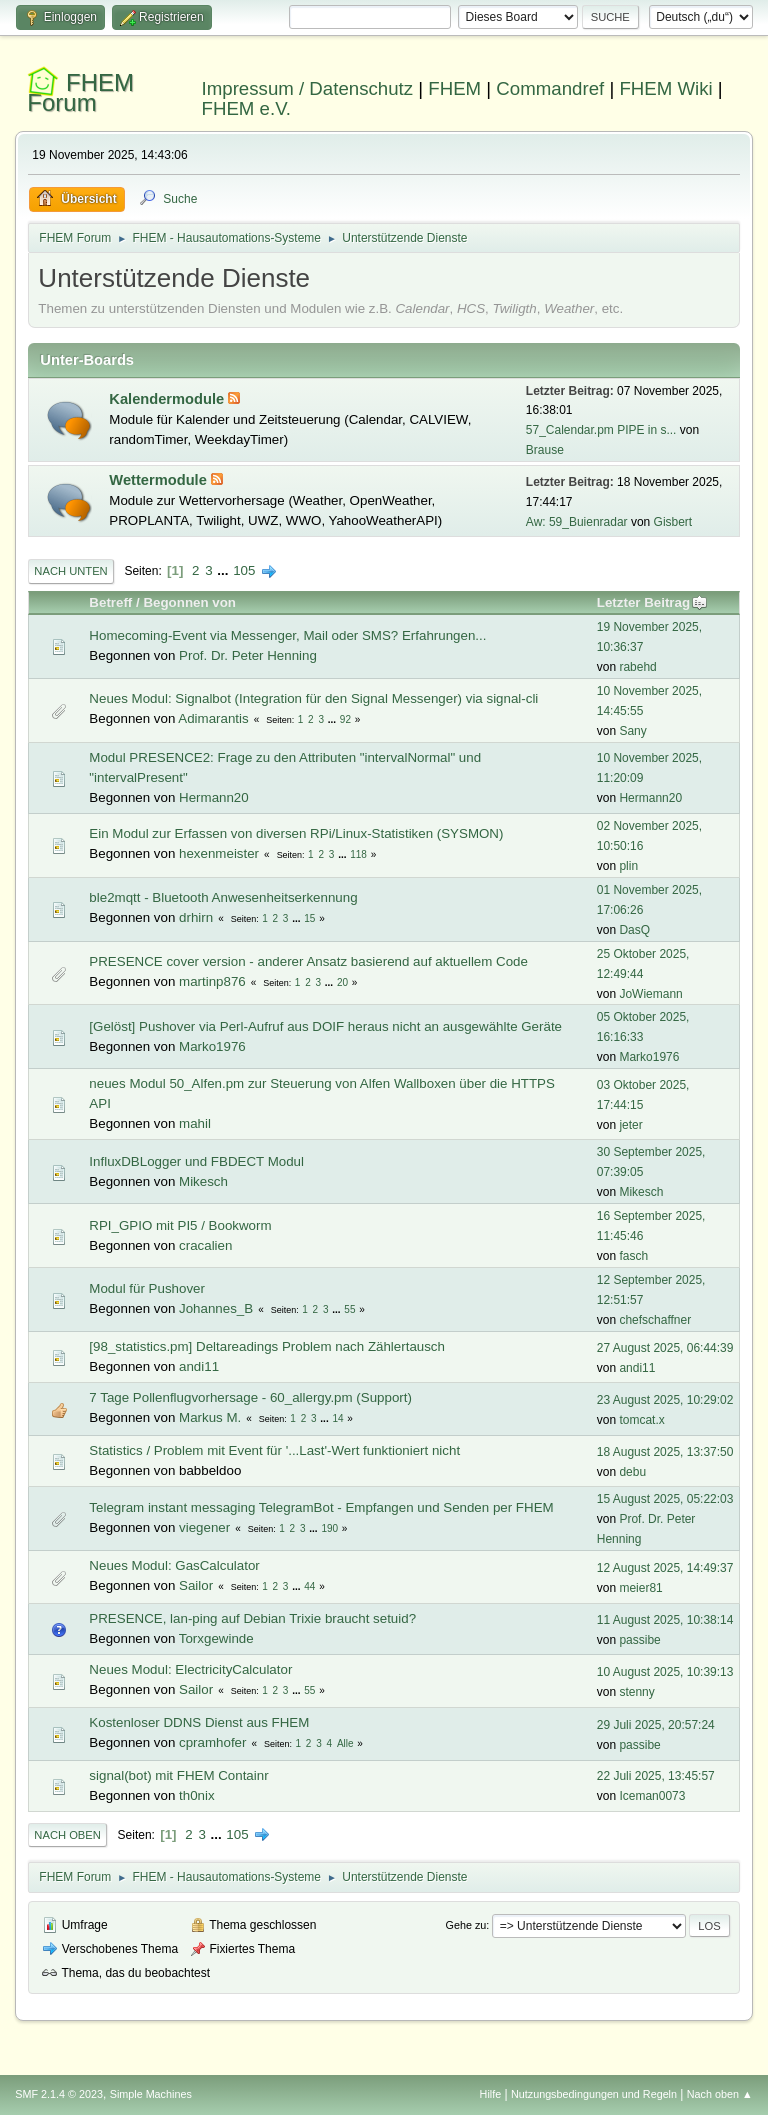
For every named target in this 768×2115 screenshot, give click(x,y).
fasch (633, 1256)
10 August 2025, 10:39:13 (665, 1672)
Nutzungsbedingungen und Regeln (594, 2094)
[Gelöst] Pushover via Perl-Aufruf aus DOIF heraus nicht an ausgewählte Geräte (325, 1026)
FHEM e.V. (247, 108)
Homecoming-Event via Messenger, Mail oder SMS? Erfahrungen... (287, 635)
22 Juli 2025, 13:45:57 (656, 1776)
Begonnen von (189, 602)
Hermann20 (214, 797)
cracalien (205, 1245)
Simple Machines (151, 2094)
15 (309, 918)
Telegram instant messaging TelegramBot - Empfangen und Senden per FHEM (321, 1507)
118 (358, 854)
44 (309, 1586)
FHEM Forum (80, 92)
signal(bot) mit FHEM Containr (178, 1775)
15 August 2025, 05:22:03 (665, 1499)
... (224, 570)
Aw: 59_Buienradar (577, 522)
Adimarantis (213, 718)
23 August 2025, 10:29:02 (665, 1400)
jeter (630, 1125)
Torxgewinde (216, 1638)
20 (342, 982)
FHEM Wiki (665, 88)
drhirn (196, 917)
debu (632, 1472)
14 (337, 1418)
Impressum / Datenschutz (308, 88)
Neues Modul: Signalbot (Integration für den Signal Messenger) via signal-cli (313, 698)
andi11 (199, 1366)
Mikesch (203, 1181)
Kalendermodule (168, 399)
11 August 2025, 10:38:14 (665, 1620)
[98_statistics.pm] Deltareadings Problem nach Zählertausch (267, 1346)
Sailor (196, 1585)
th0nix (197, 1795)
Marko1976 (212, 1046)
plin (628, 866)
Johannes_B (216, 1308)
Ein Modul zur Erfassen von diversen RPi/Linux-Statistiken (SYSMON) (296, 833)
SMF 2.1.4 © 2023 (59, 2094)
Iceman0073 (652, 1796)
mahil (195, 1123)
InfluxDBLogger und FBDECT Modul (196, 1161)
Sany (632, 731)
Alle (345, 1743)
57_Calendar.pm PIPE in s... (601, 430)
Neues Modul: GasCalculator (174, 1565)
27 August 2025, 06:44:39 (665, 1348)
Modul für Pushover (147, 1288)
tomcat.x (641, 1420)
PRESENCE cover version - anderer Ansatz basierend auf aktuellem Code (308, 961)
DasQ (634, 930)
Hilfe (491, 2094)
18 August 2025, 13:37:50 (665, 1452)
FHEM (454, 88)
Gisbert (673, 522)
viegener (204, 1527)
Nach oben (67, 1835)
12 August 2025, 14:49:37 (665, 1568)
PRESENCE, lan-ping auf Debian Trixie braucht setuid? (252, 1618)
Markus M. (210, 1417)
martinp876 (212, 981)
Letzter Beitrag (652, 602)
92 (345, 719)
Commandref (550, 88)
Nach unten (70, 571)
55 (349, 1309)
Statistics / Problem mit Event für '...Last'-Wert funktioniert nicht (274, 1450)
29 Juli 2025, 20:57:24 (656, 1725)
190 (329, 1528)
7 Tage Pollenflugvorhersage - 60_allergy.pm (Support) (250, 1397)
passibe (639, 1640)
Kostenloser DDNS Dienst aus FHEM (199, 1722)
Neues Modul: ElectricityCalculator (190, 1669)
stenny (636, 1692)
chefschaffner (655, 1320)
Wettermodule (160, 480)
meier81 (640, 1588)
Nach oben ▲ (720, 2094)
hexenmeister (219, 853)
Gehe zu (466, 1925)
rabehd (637, 667)
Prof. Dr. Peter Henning (248, 655)
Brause (545, 450)
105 (244, 570)
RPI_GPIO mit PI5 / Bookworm (180, 1225)
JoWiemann (650, 994)
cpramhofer (212, 1742)
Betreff (110, 602)
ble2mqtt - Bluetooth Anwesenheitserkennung (223, 897)
